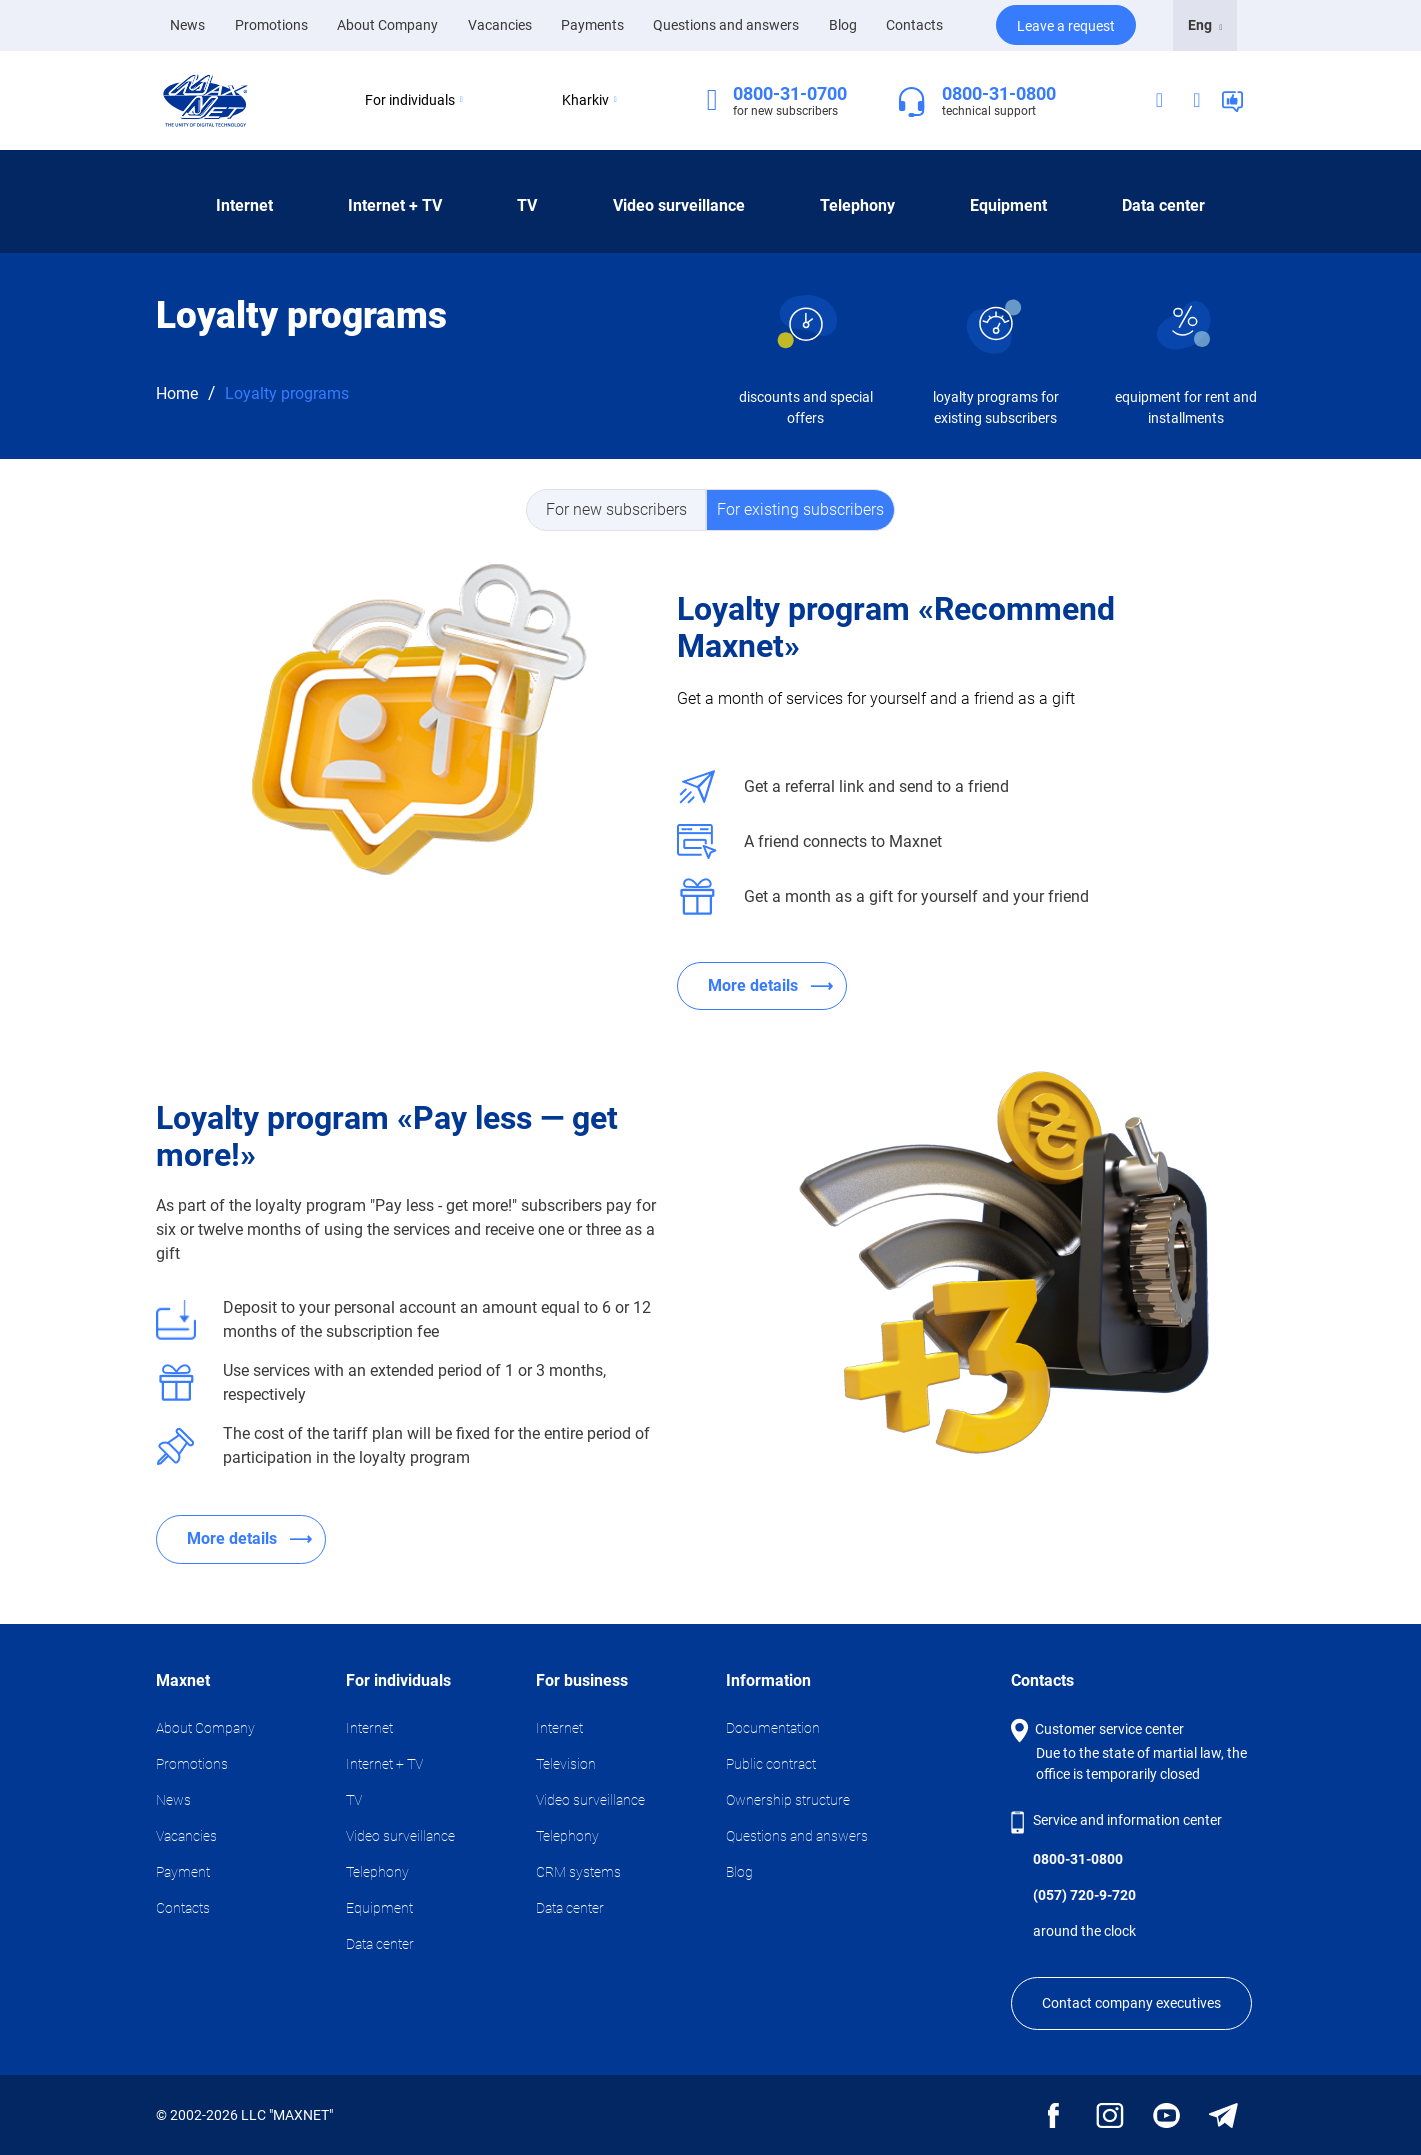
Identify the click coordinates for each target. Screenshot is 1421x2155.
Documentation (773, 1728)
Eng (1205, 25)
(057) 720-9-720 (1084, 1895)
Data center (1163, 205)
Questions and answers (726, 25)
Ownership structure (788, 1800)
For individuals (414, 100)
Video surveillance (679, 205)
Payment (183, 1872)
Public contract (771, 1764)
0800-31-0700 (790, 93)
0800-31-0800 (999, 93)
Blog (843, 25)
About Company (387, 25)
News (187, 23)
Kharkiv (589, 100)
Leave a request (1066, 26)
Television (566, 1764)
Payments (592, 25)
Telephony (857, 205)
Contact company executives (1131, 2003)
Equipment (1008, 205)
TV (527, 205)
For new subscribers (616, 509)
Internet (244, 205)
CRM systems (578, 1872)
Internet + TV (395, 205)
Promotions (271, 25)
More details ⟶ (770, 985)
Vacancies (500, 25)
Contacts (914, 25)
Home (177, 393)
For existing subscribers (800, 509)
